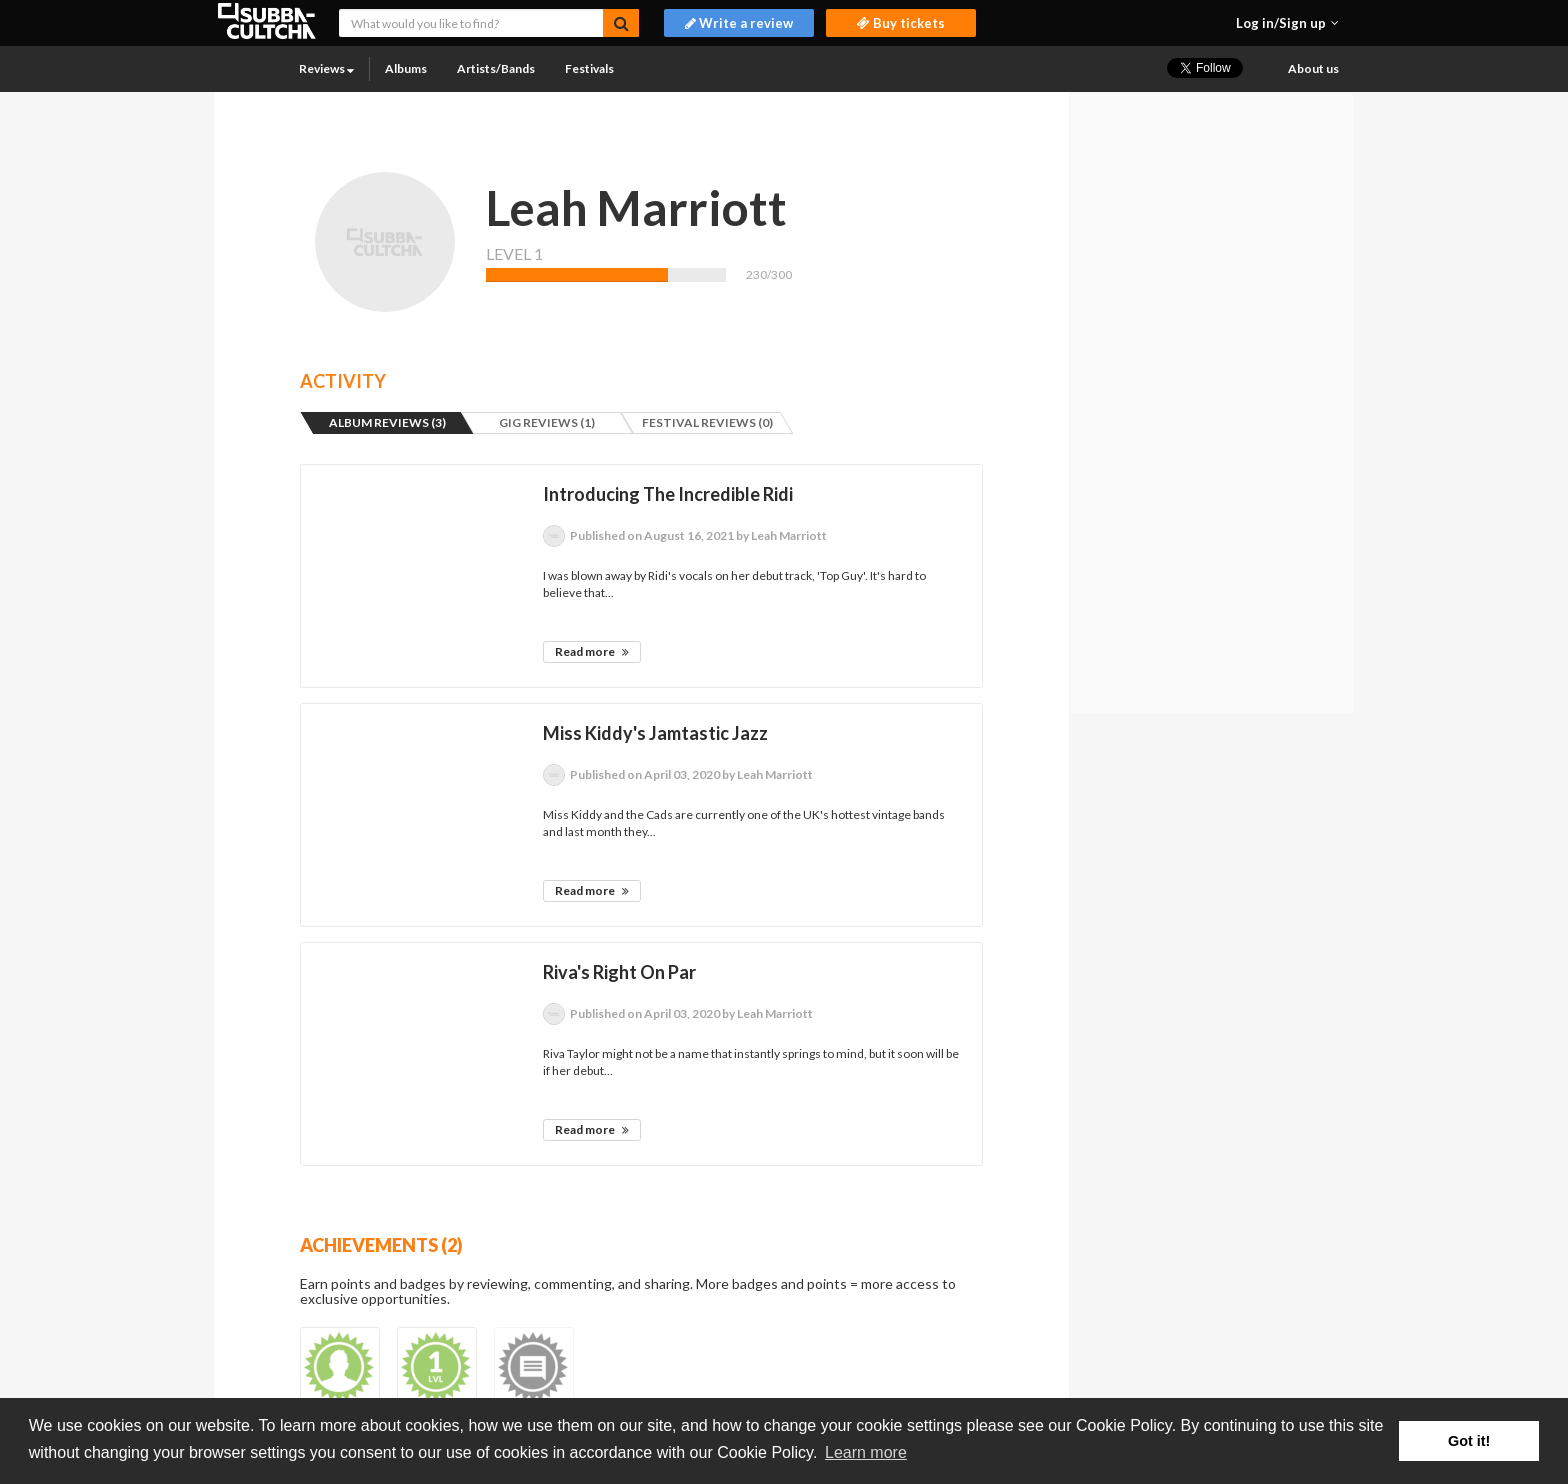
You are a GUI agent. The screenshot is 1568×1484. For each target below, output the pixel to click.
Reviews (326, 68)
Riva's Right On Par (619, 972)
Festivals (589, 68)
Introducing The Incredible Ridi (668, 494)
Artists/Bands (496, 68)
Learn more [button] (866, 1452)
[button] (1287, 23)
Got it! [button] (1469, 1441)
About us (1313, 68)
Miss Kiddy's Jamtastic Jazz (655, 733)
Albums (406, 68)
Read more (592, 651)
